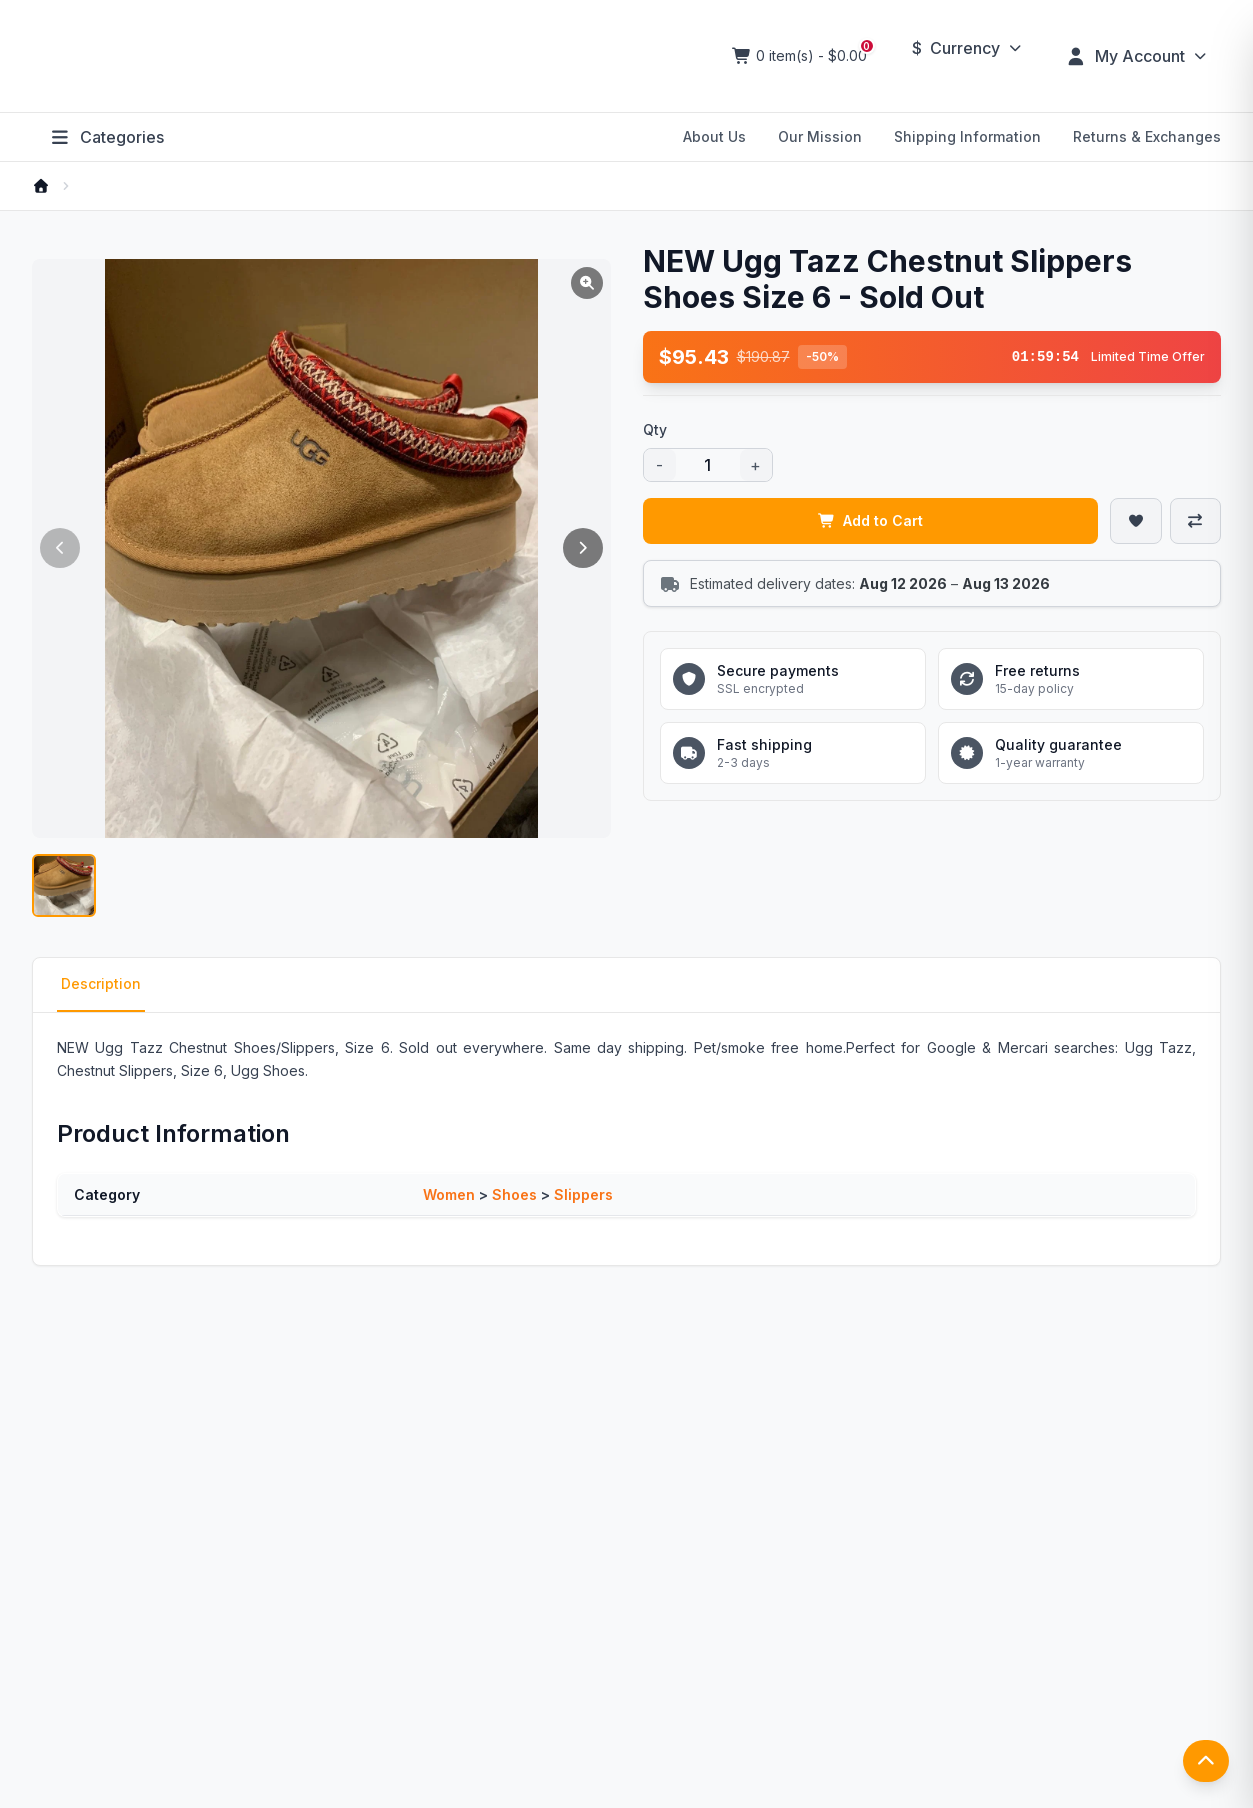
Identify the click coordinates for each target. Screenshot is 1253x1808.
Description (101, 984)
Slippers (583, 1194)
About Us (714, 136)
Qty (655, 429)
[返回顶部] (1206, 1763)
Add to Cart (871, 520)
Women (449, 1194)
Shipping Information (967, 136)
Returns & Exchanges (1147, 136)
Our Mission (820, 136)
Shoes (514, 1194)
